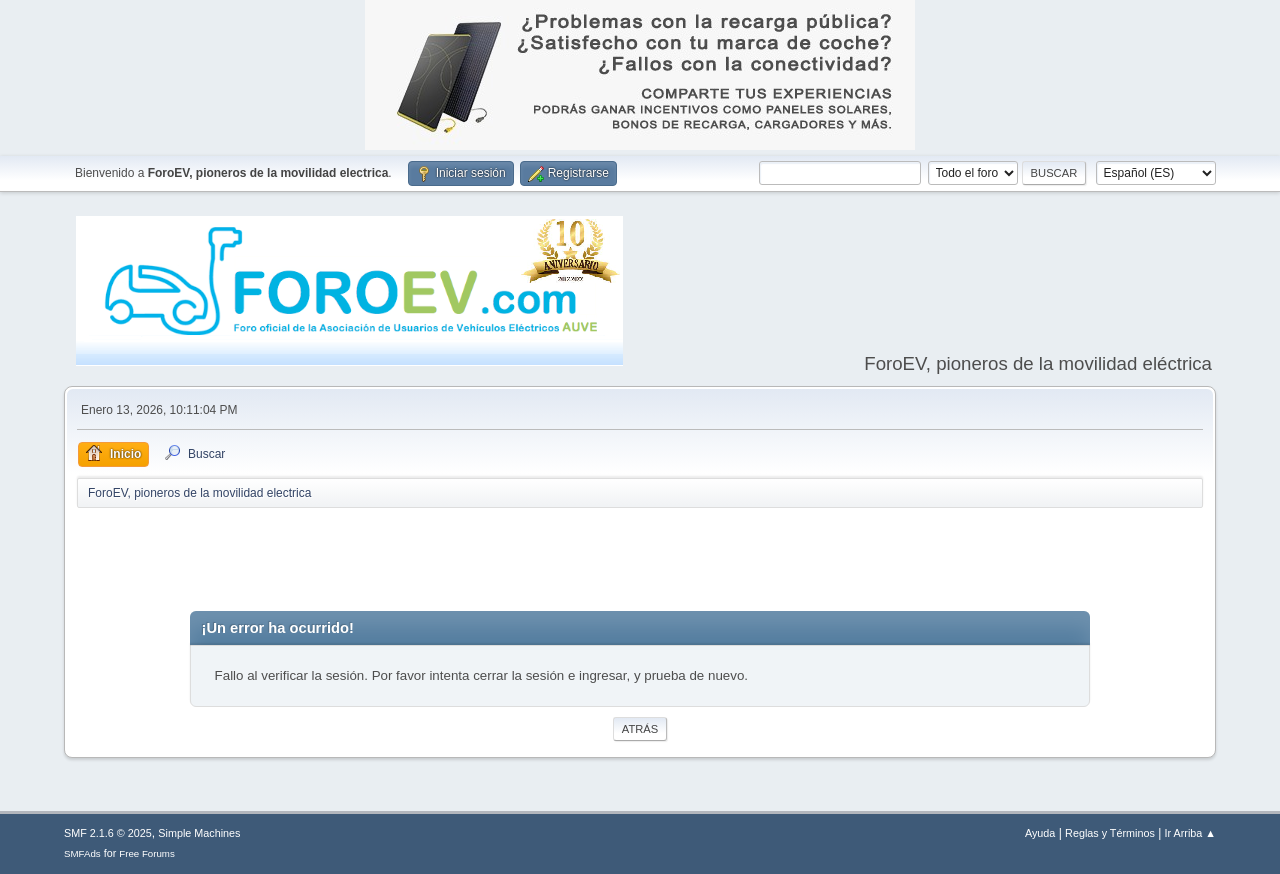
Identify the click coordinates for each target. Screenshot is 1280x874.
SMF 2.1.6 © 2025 (108, 833)
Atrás (640, 729)
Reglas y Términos (1110, 833)
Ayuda (1040, 833)
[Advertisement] (640, 560)
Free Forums (147, 853)
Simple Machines (199, 833)
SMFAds (82, 853)
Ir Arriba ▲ (1190, 833)
